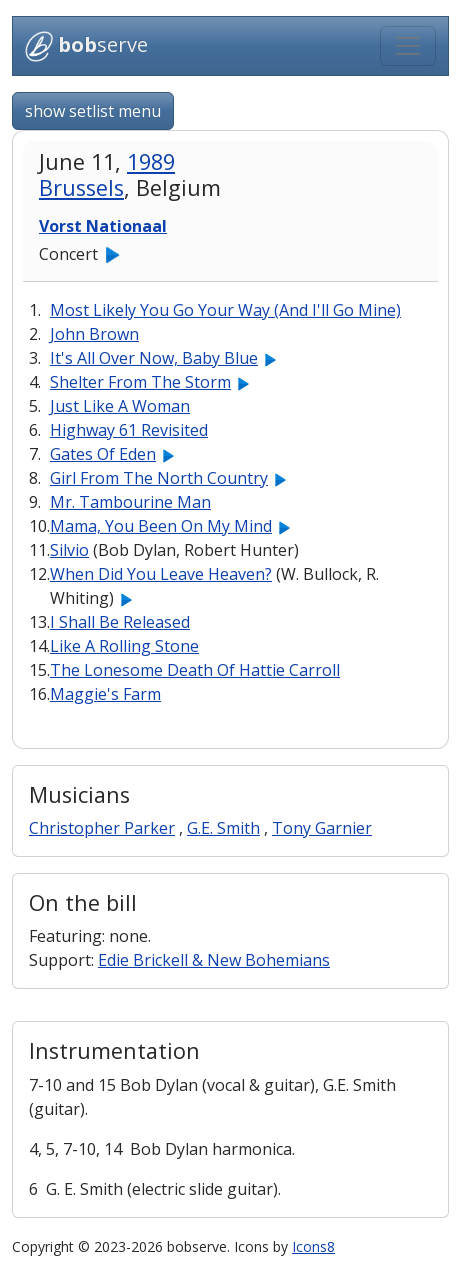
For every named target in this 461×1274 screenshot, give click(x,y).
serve (86, 46)
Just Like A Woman (120, 406)
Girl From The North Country (159, 478)
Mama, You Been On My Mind (161, 526)
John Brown (94, 334)
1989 (151, 161)
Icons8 (313, 1246)
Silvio (69, 550)
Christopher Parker (102, 828)
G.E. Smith (223, 828)
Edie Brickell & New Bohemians (214, 960)
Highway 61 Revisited (129, 430)
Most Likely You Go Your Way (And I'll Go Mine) (225, 310)
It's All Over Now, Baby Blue (154, 358)
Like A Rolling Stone (124, 646)
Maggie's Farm (105, 694)
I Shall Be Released (120, 622)
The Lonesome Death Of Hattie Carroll (195, 670)
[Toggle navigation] (408, 46)
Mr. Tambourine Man (130, 502)
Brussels (81, 187)
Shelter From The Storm (140, 382)
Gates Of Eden (103, 454)
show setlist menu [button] (93, 111)
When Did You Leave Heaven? (161, 574)
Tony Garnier (322, 828)
